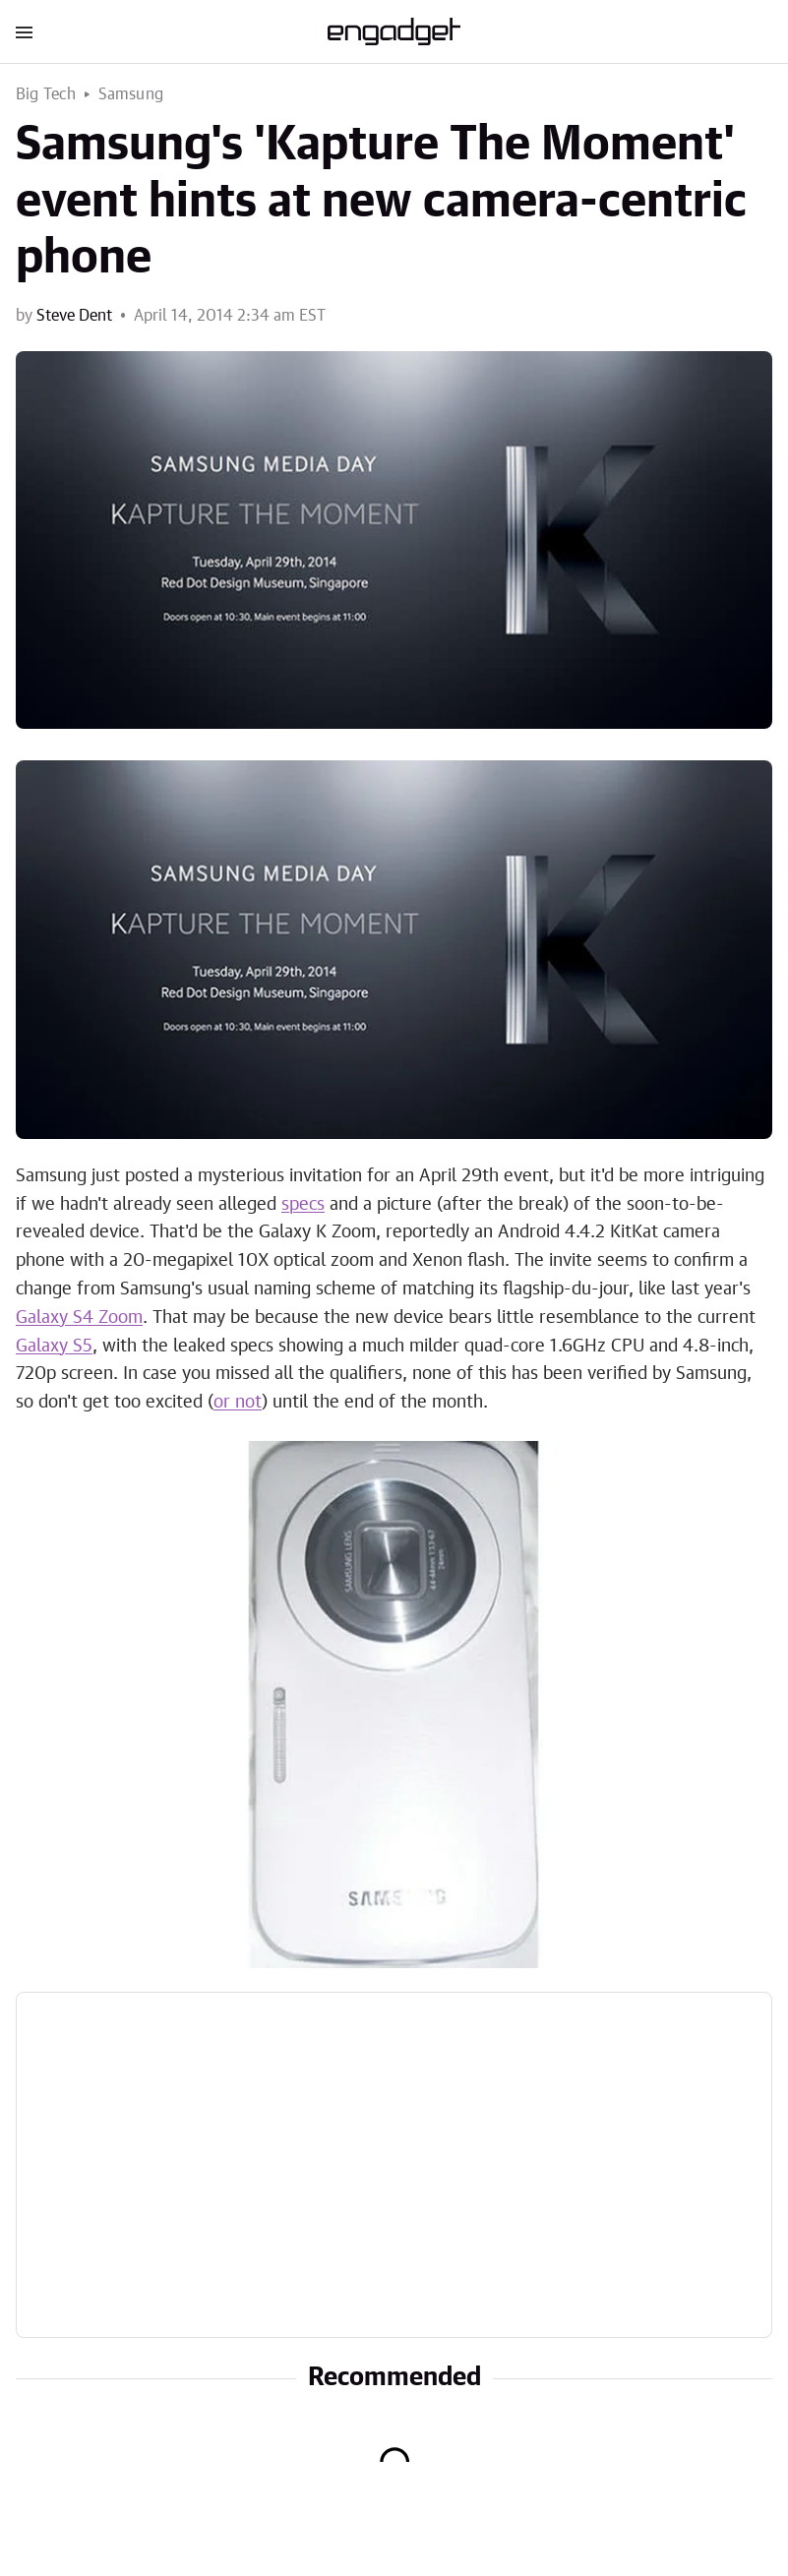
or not (237, 1402)
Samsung (130, 94)
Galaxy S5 (54, 1346)
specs (303, 1205)
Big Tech (46, 94)
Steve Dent (74, 316)
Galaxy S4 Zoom (79, 1318)
